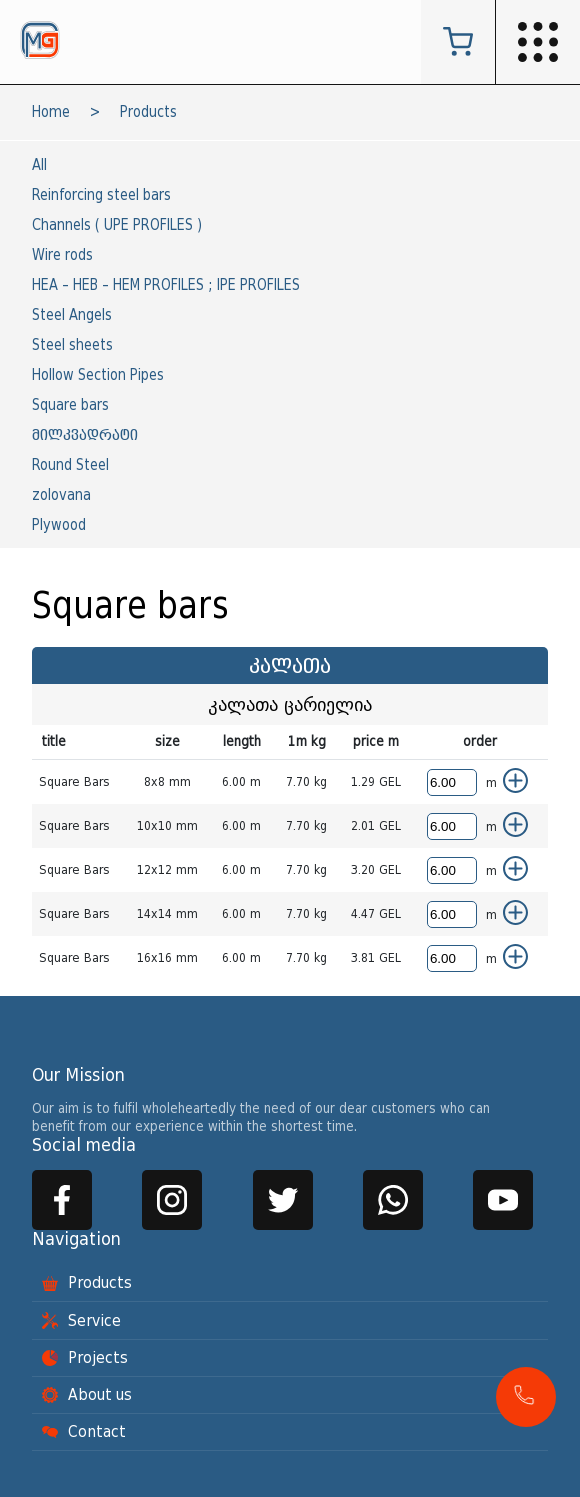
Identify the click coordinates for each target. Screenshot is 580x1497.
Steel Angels (72, 315)
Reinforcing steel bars (101, 195)
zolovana (61, 495)
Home (51, 112)
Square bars (70, 405)
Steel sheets (72, 345)
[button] (526, 1397)
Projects (85, 1358)
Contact (84, 1432)
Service (81, 1320)
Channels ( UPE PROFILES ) (117, 225)
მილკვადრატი (85, 435)
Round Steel (70, 465)
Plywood (59, 525)
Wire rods (62, 255)
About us (87, 1395)
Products (148, 112)
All (39, 165)
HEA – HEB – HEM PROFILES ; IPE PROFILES (166, 285)
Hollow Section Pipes (98, 375)
